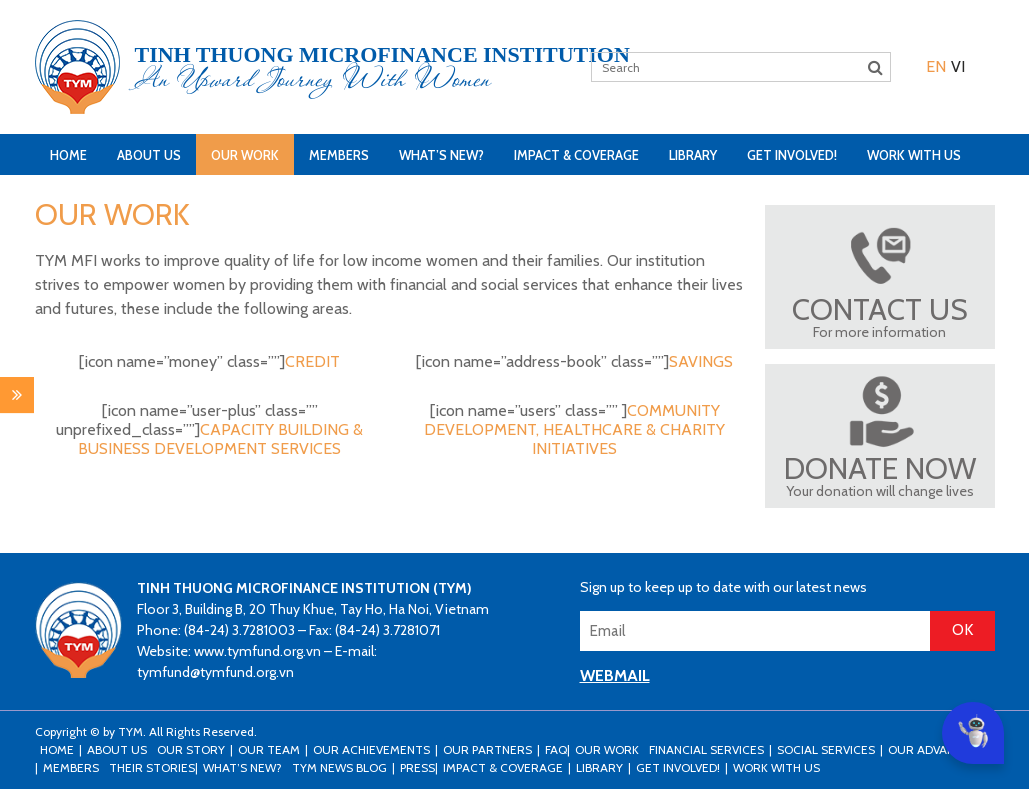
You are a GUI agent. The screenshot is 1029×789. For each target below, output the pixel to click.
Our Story (191, 749)
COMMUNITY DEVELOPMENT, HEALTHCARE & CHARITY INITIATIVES (574, 429)
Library (693, 155)
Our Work (245, 155)
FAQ (556, 749)
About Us (149, 155)
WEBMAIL (615, 675)
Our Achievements (371, 749)
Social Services (826, 749)
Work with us (914, 155)
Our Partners (487, 749)
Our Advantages (940, 749)
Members (339, 155)
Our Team (269, 749)
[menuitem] (936, 66)
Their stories (152, 767)
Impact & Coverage (576, 155)
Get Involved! (792, 155)
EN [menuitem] (936, 66)
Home (68, 155)
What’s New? (441, 155)
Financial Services (706, 749)
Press (417, 767)
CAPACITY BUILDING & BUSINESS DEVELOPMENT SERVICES (220, 439)
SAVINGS (701, 361)
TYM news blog (339, 767)
